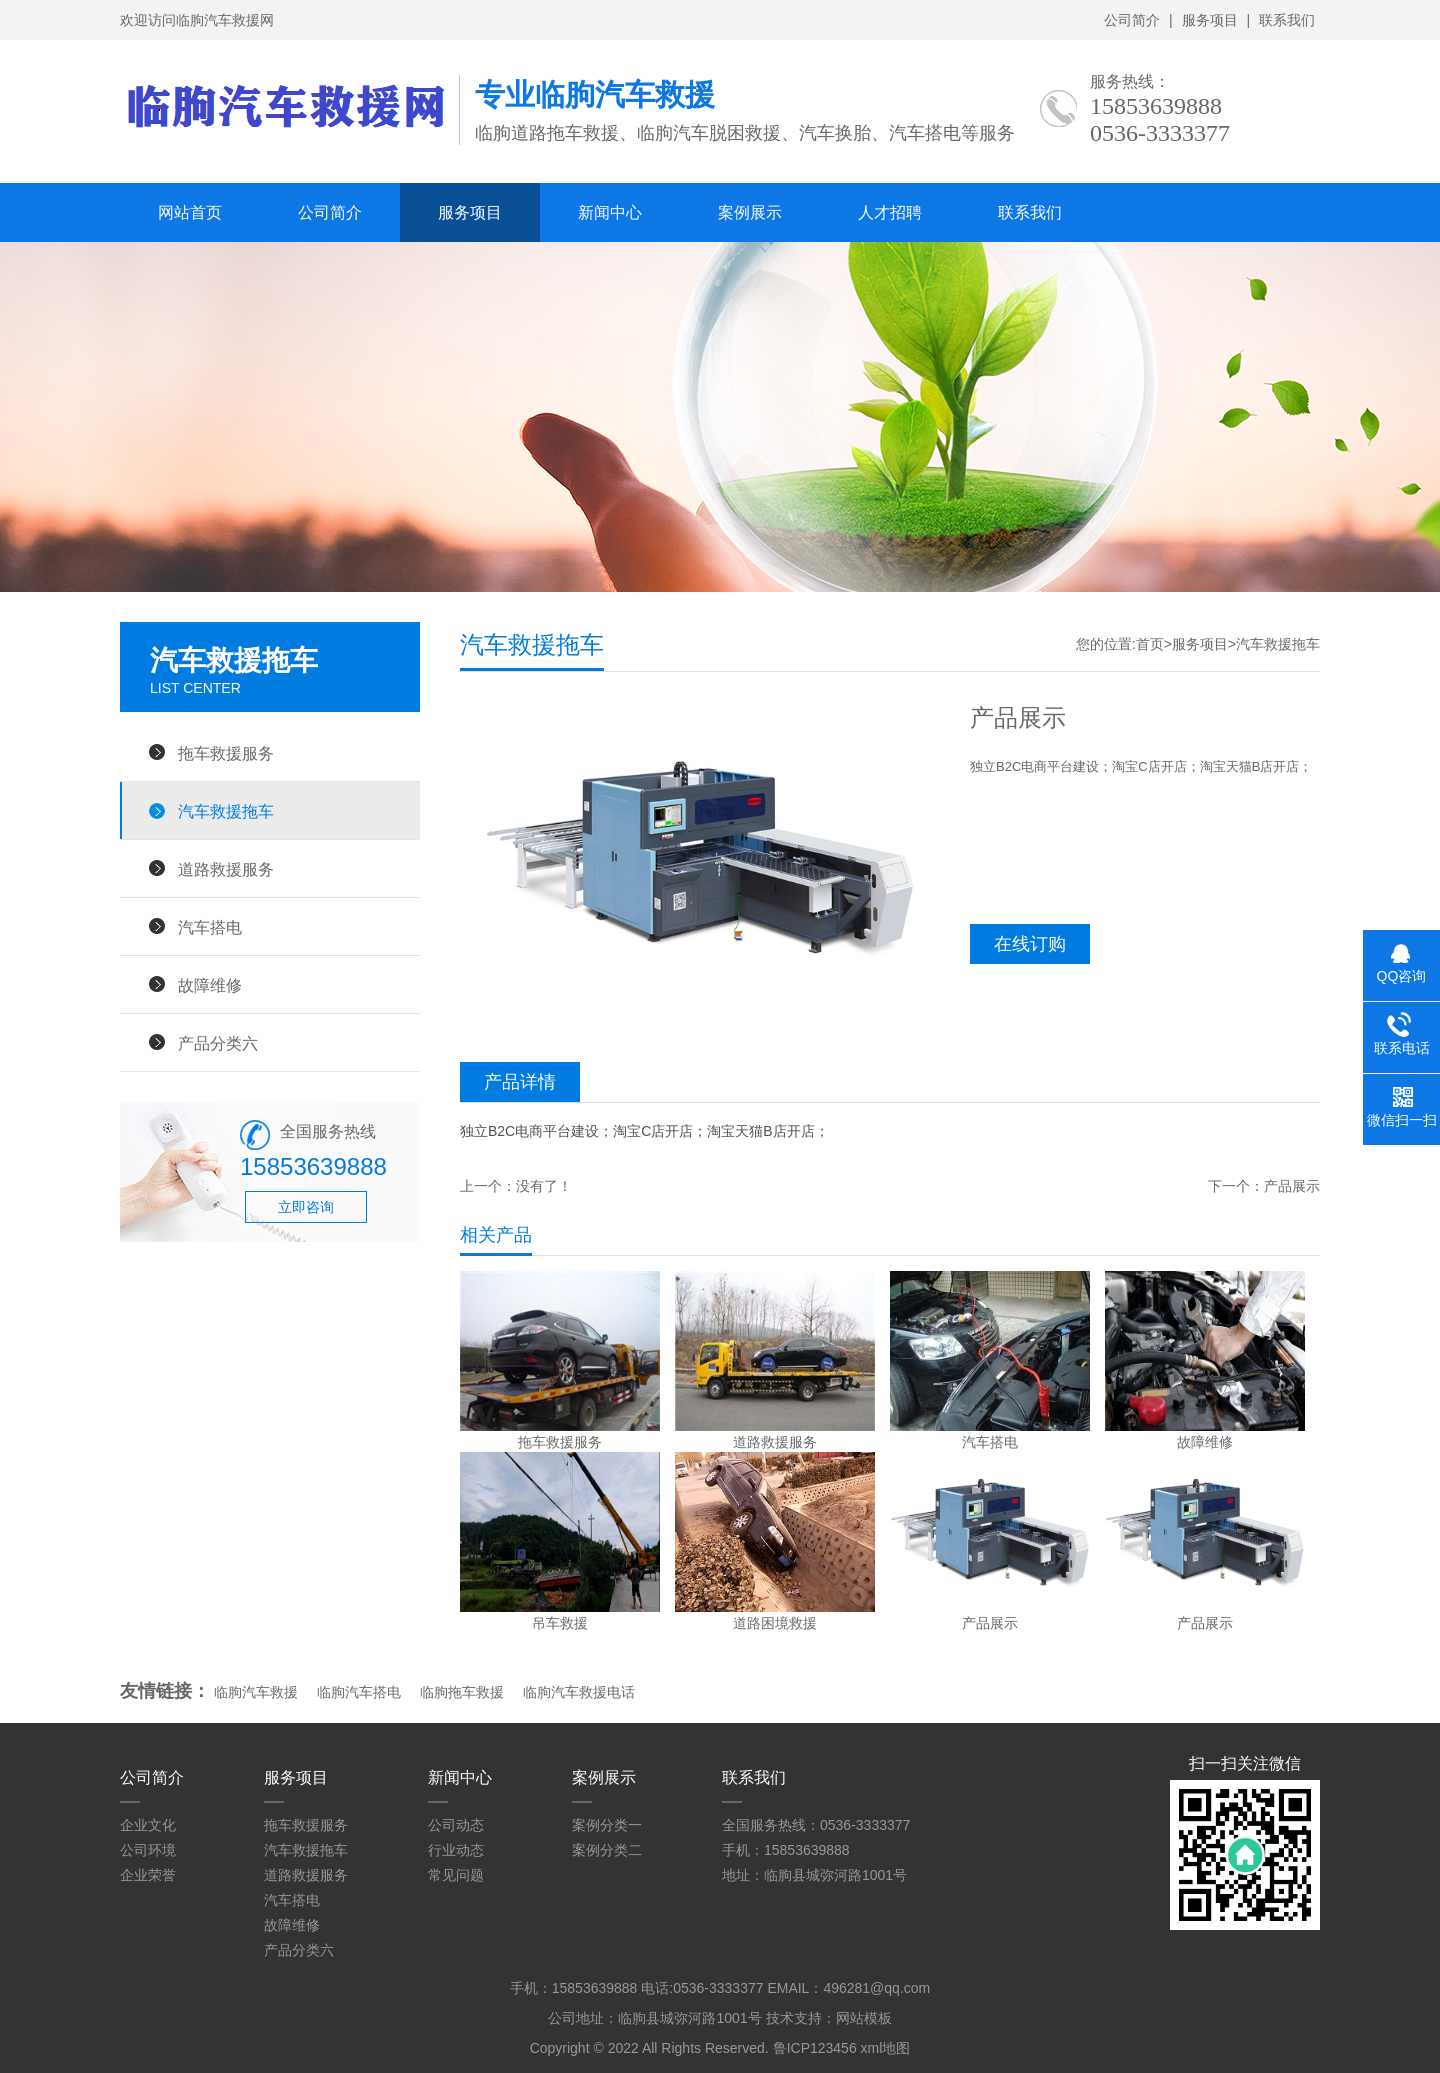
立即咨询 (306, 1207)
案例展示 (750, 212)
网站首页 (190, 212)
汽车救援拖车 (226, 811)
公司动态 (456, 1825)
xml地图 (886, 2048)
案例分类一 (607, 1825)
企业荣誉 (148, 1875)
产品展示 (1292, 1186)
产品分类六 (218, 1043)
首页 (1150, 644)
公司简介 (1132, 20)
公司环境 (148, 1850)
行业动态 (456, 1850)
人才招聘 (890, 212)
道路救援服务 (226, 869)
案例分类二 (607, 1850)
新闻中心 (610, 212)
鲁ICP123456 (815, 2048)
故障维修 (210, 985)
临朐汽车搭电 (359, 1692)
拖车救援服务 (226, 753)
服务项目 (1210, 20)
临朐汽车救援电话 (579, 1692)
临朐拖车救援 (462, 1692)
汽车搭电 (210, 927)
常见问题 (456, 1875)
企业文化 (148, 1825)
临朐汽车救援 (256, 1692)
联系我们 (1287, 20)
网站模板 (864, 2018)
